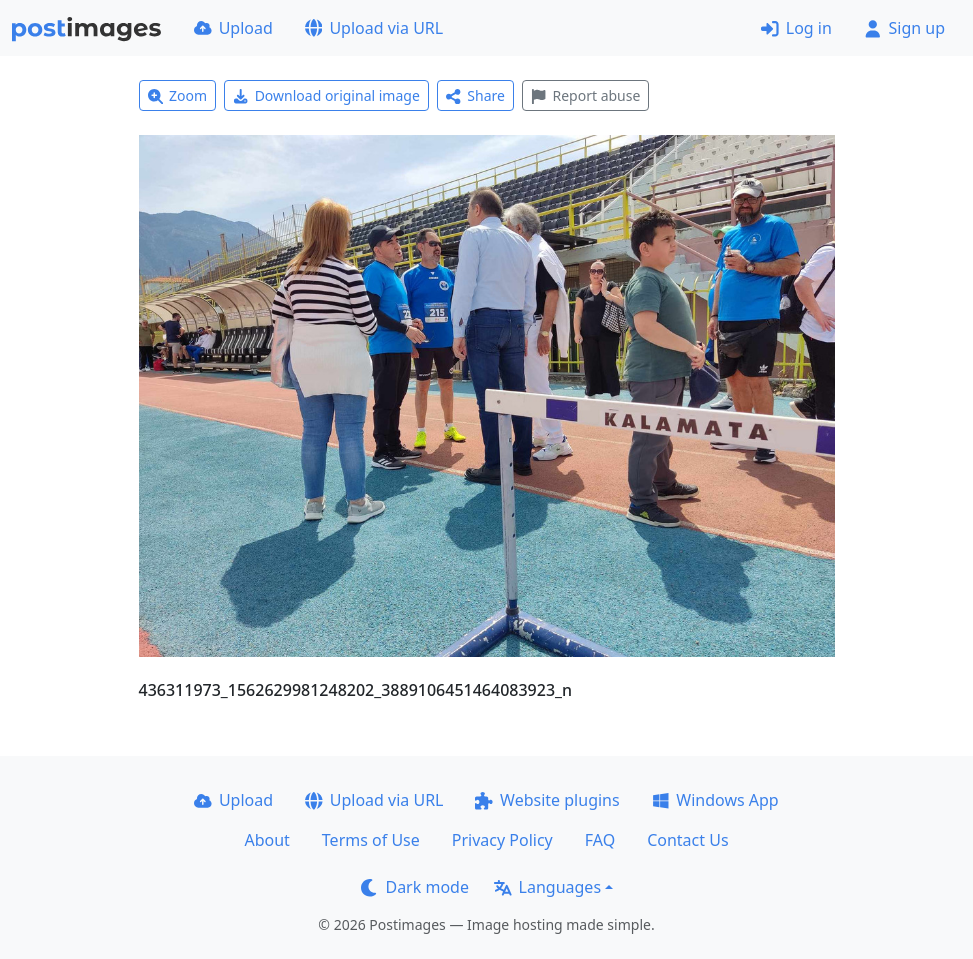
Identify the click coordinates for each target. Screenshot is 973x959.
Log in (796, 28)
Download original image (326, 95)
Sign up (904, 28)
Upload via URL (374, 28)
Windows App (715, 800)
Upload (233, 28)
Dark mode (415, 887)
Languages (547, 887)
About (266, 840)
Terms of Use (371, 840)
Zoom (178, 95)
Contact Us (687, 840)
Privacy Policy (502, 840)
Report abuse (585, 95)
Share (475, 95)
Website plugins (547, 800)
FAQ (600, 840)
